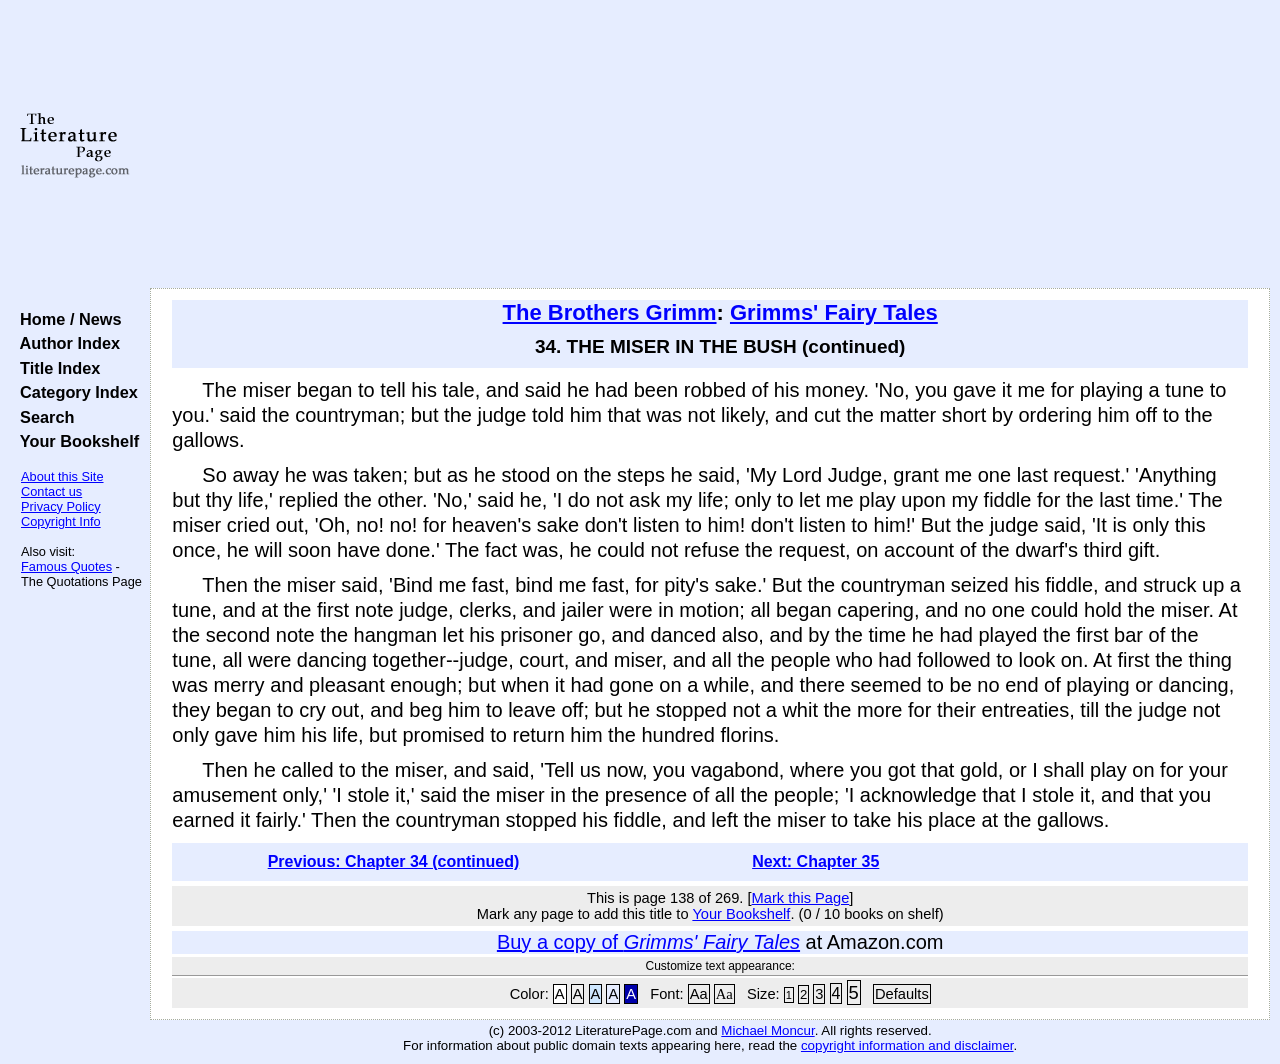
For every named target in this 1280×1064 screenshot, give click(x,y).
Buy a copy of (648, 942)
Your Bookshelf (75, 441)
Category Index (74, 392)
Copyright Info (61, 521)
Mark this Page (801, 898)
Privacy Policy (61, 506)
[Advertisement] (710, 145)
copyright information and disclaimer (907, 1045)
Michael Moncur (767, 1030)
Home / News (66, 319)
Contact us (51, 491)
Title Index (55, 368)
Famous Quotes (66, 566)
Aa (699, 994)
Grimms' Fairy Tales (834, 312)
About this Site (62, 476)
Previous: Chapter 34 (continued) (394, 861)
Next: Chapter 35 (815, 861)
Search (42, 417)
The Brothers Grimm (610, 312)
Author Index (65, 343)
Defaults (902, 994)
